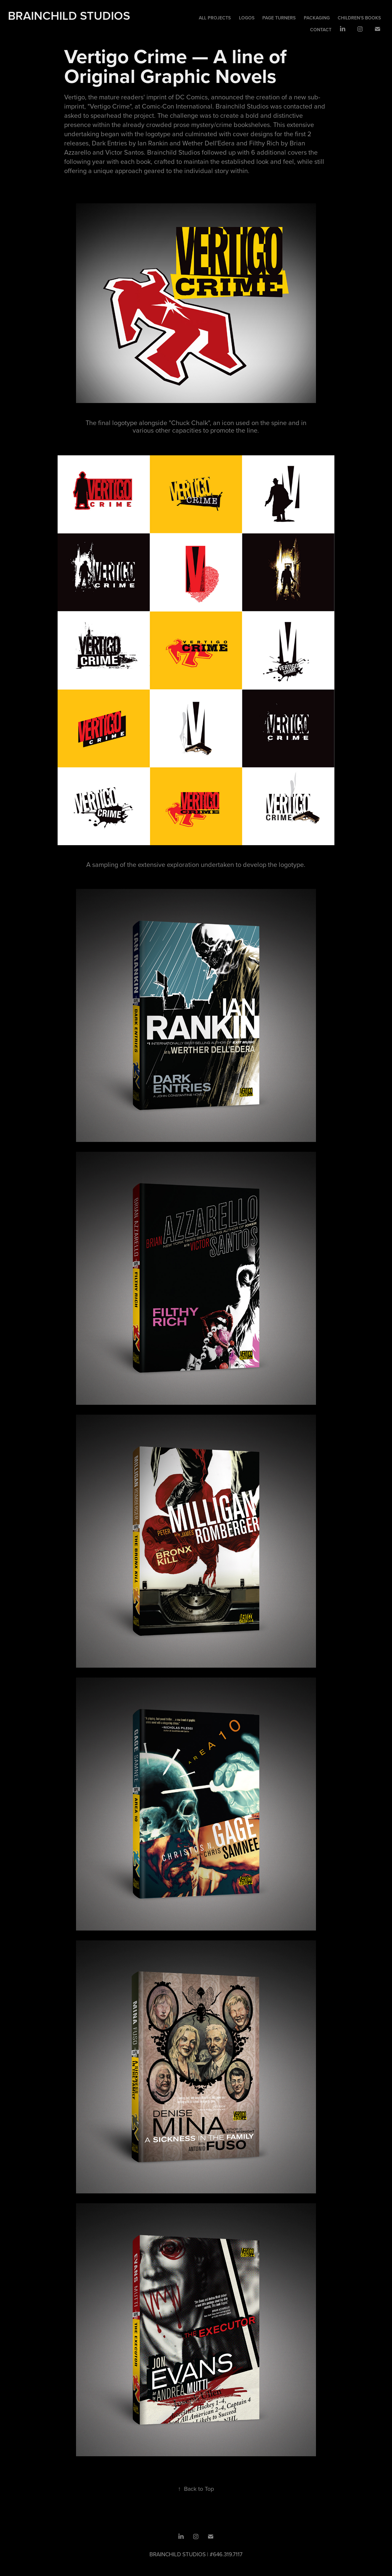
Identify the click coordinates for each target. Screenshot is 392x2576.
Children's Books (359, 17)
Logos (246, 17)
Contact (320, 29)
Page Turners (279, 17)
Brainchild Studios (69, 15)
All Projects (215, 17)
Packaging (317, 17)
